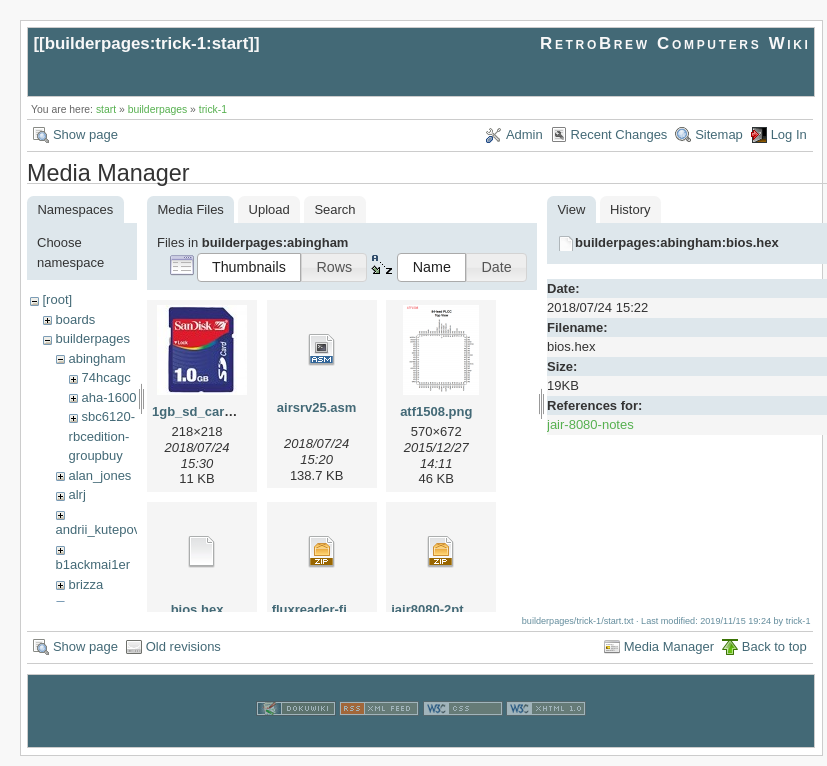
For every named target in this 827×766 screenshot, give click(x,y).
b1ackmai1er (93, 564)
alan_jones (99, 475)
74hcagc (105, 377)
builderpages (158, 109)
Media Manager (669, 656)
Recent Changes (619, 134)
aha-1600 (108, 397)
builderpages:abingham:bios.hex (677, 242)
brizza (85, 584)
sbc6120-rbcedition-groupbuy (102, 436)
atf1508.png (436, 411)
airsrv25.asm (317, 407)
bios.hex (197, 609)
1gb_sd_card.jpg (203, 411)
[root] (57, 299)
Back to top (774, 656)
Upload (269, 209)
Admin (524, 134)
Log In (789, 134)
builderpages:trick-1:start (147, 43)
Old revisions (183, 656)
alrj (76, 494)
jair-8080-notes (590, 424)
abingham (96, 358)
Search (334, 209)
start (106, 109)
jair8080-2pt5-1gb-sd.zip (465, 609)
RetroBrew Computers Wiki (675, 43)
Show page (85, 134)
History (630, 209)
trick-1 (213, 109)
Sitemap (719, 134)
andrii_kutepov (98, 529)
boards (75, 319)
